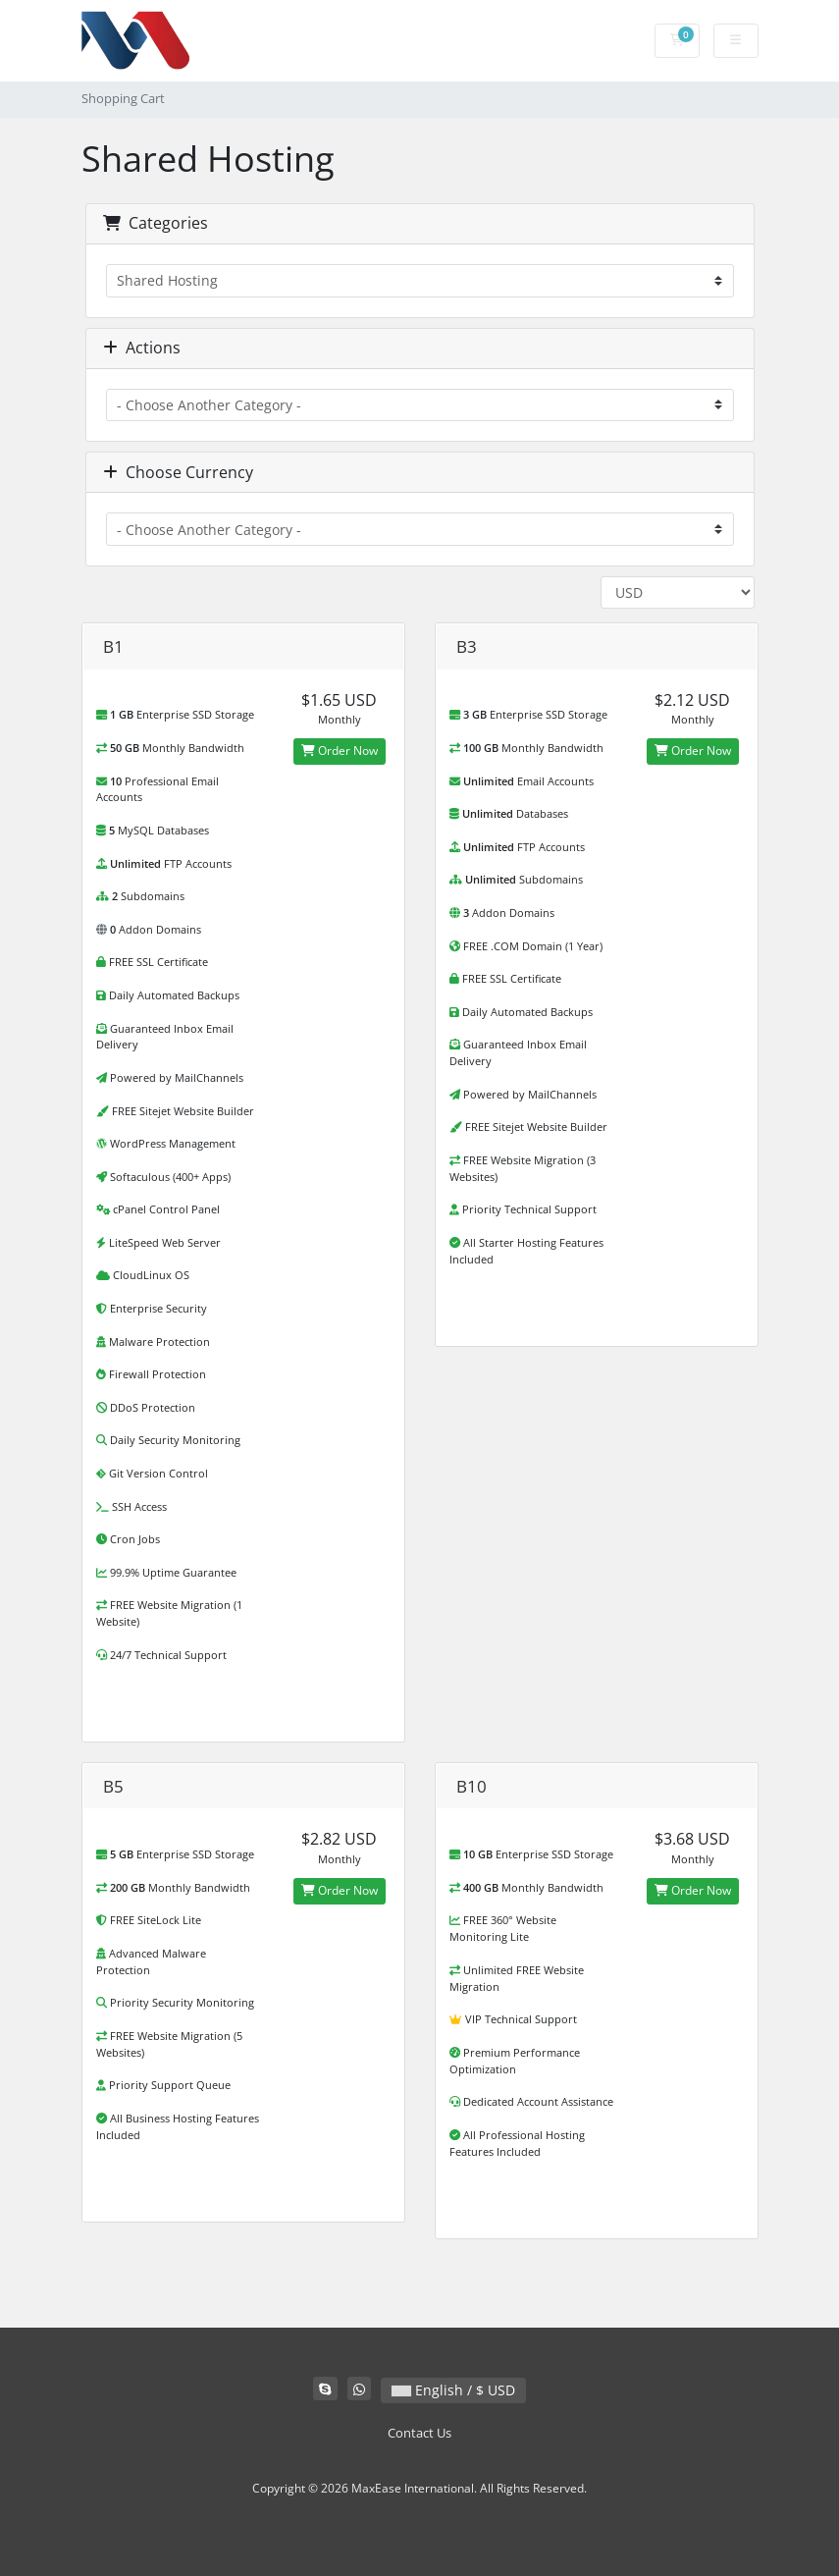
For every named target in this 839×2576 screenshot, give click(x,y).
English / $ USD (453, 2390)
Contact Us (419, 2433)
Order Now (339, 750)
